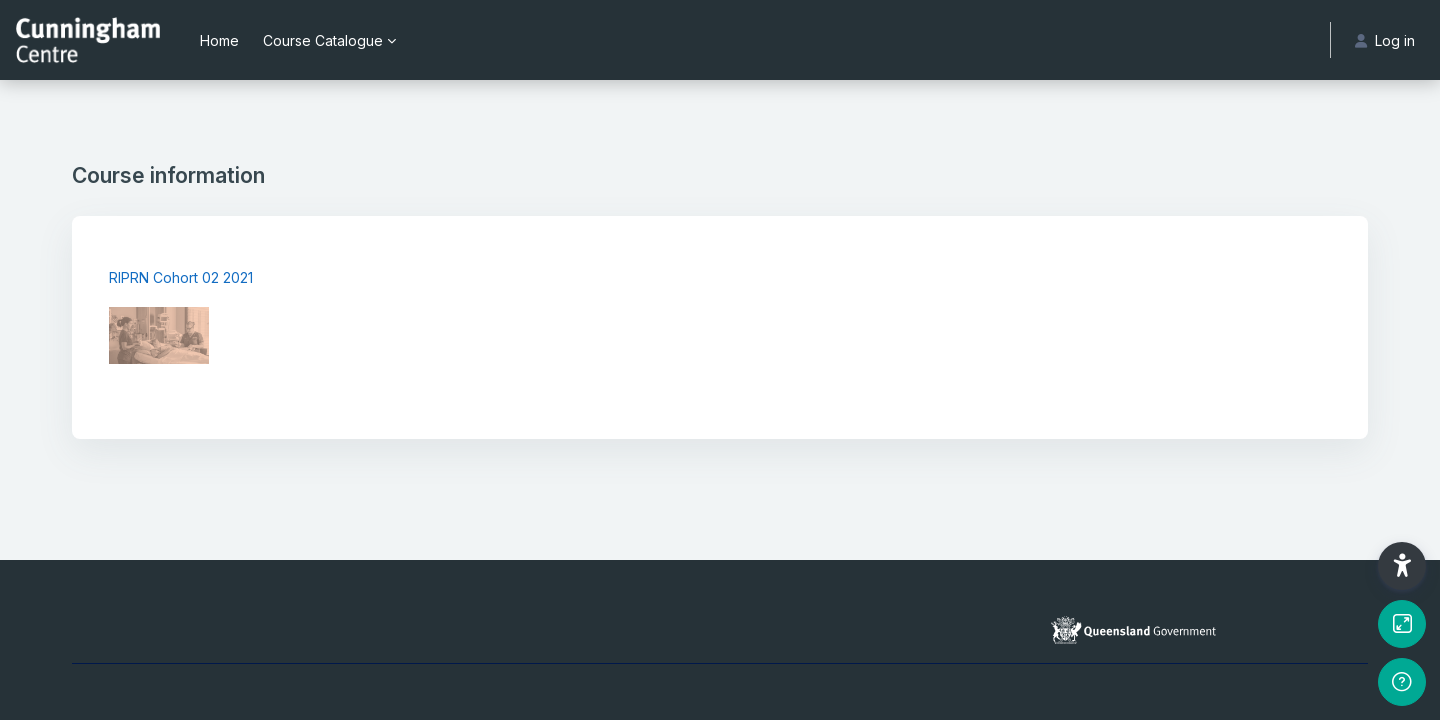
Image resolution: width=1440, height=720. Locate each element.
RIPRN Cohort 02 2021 (181, 277)
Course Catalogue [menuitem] (323, 40)
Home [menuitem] (219, 40)
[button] (1402, 566)
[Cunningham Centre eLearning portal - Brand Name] (88, 40)
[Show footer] (1402, 682)
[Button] (1402, 624)
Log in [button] (1385, 40)
